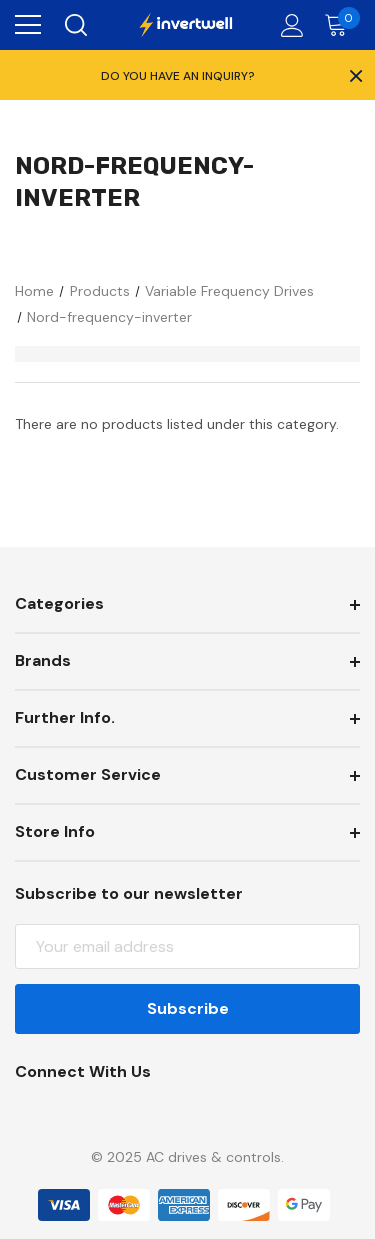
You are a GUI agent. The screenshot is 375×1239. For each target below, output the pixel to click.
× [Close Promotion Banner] (354, 75)
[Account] (288, 25)
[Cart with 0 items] (340, 25)
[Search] (74, 25)
